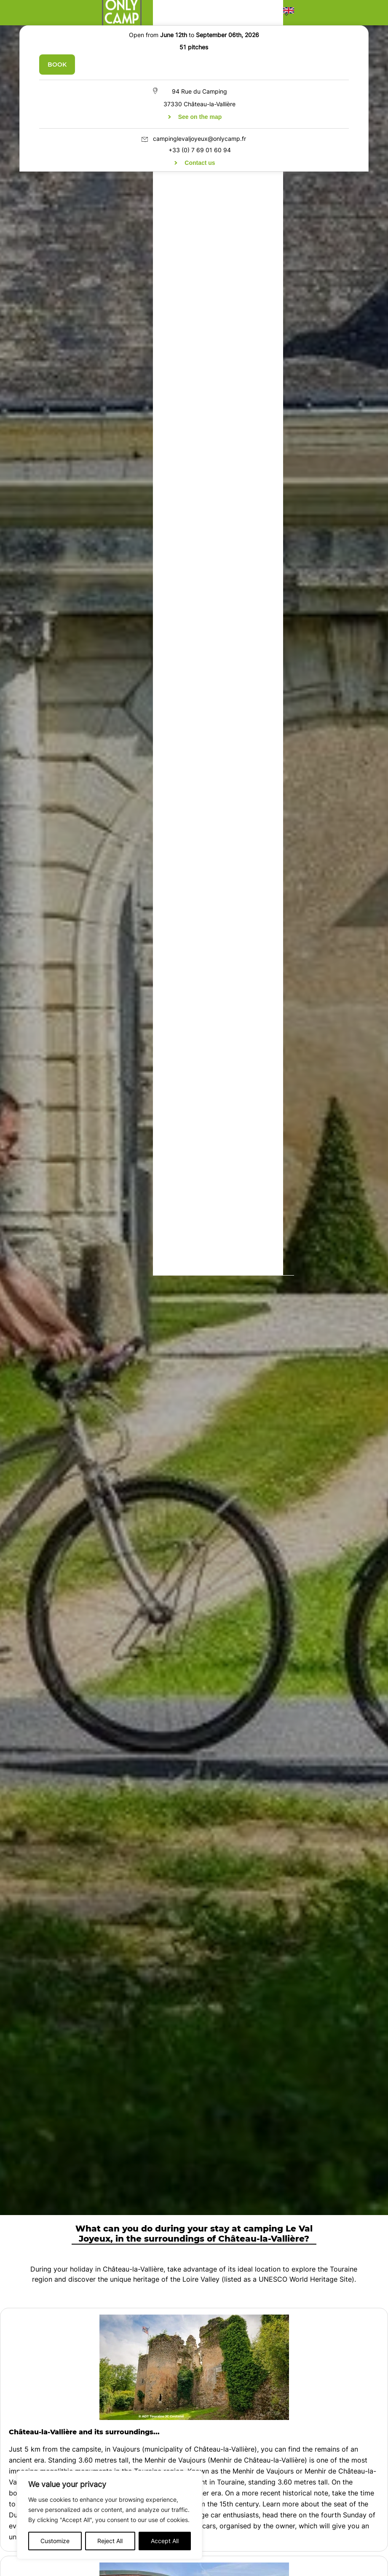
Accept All (165, 2540)
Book (57, 64)
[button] (288, 12)
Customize (55, 2540)
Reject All (110, 2540)
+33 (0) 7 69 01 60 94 (200, 149)
